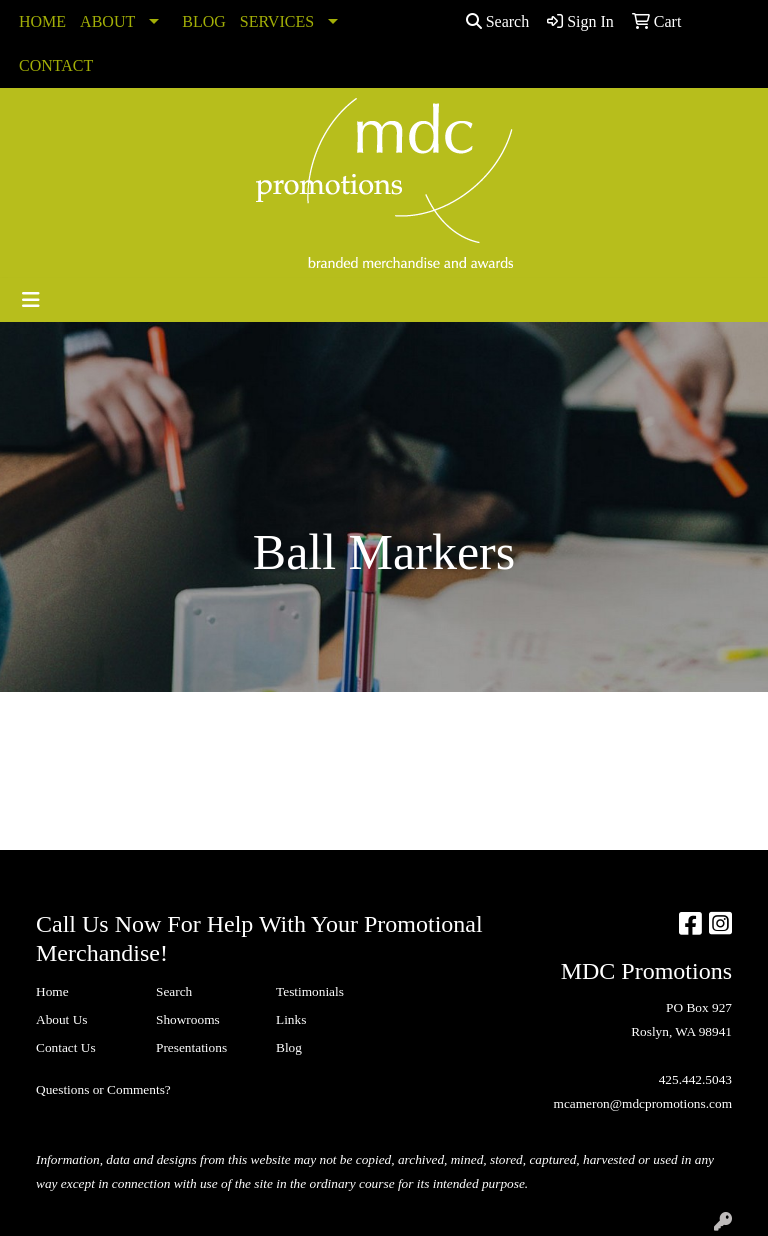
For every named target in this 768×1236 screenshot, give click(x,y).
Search (498, 21)
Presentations (191, 1047)
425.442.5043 (695, 1079)
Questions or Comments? (103, 1089)
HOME (42, 21)
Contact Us (66, 1047)
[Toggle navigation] (31, 300)
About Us (61, 1019)
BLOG (204, 21)
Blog (289, 1047)
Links (291, 1019)
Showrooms (188, 1019)
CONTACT (56, 65)
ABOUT (107, 21)
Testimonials (310, 991)
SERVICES (277, 21)
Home (52, 991)
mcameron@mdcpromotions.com (643, 1103)
